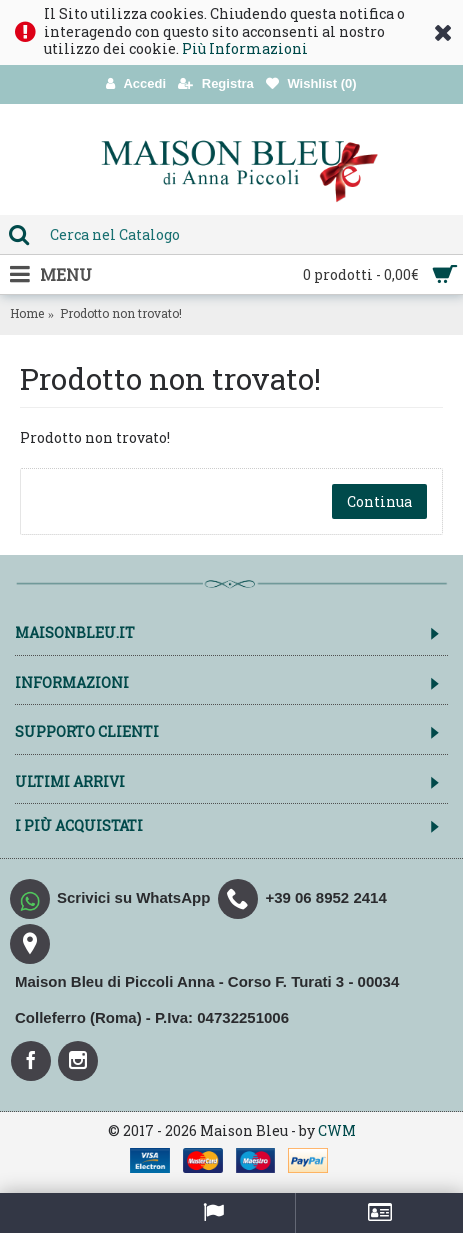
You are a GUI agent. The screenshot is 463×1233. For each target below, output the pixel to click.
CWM (337, 1130)
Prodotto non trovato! (121, 313)
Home (27, 313)
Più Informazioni (245, 48)
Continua (379, 501)
